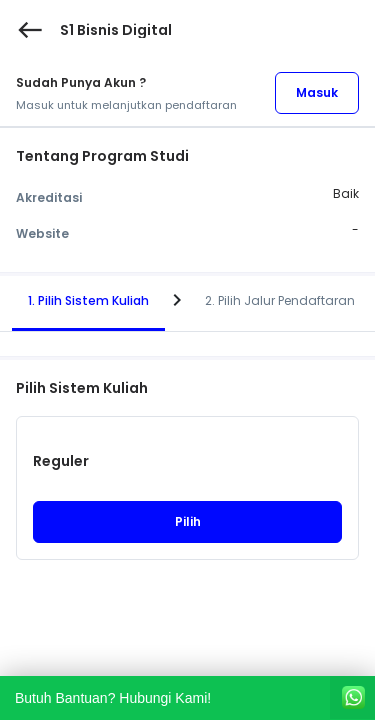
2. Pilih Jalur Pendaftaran (280, 300)
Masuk (317, 92)
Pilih (188, 521)
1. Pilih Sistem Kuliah (88, 300)
